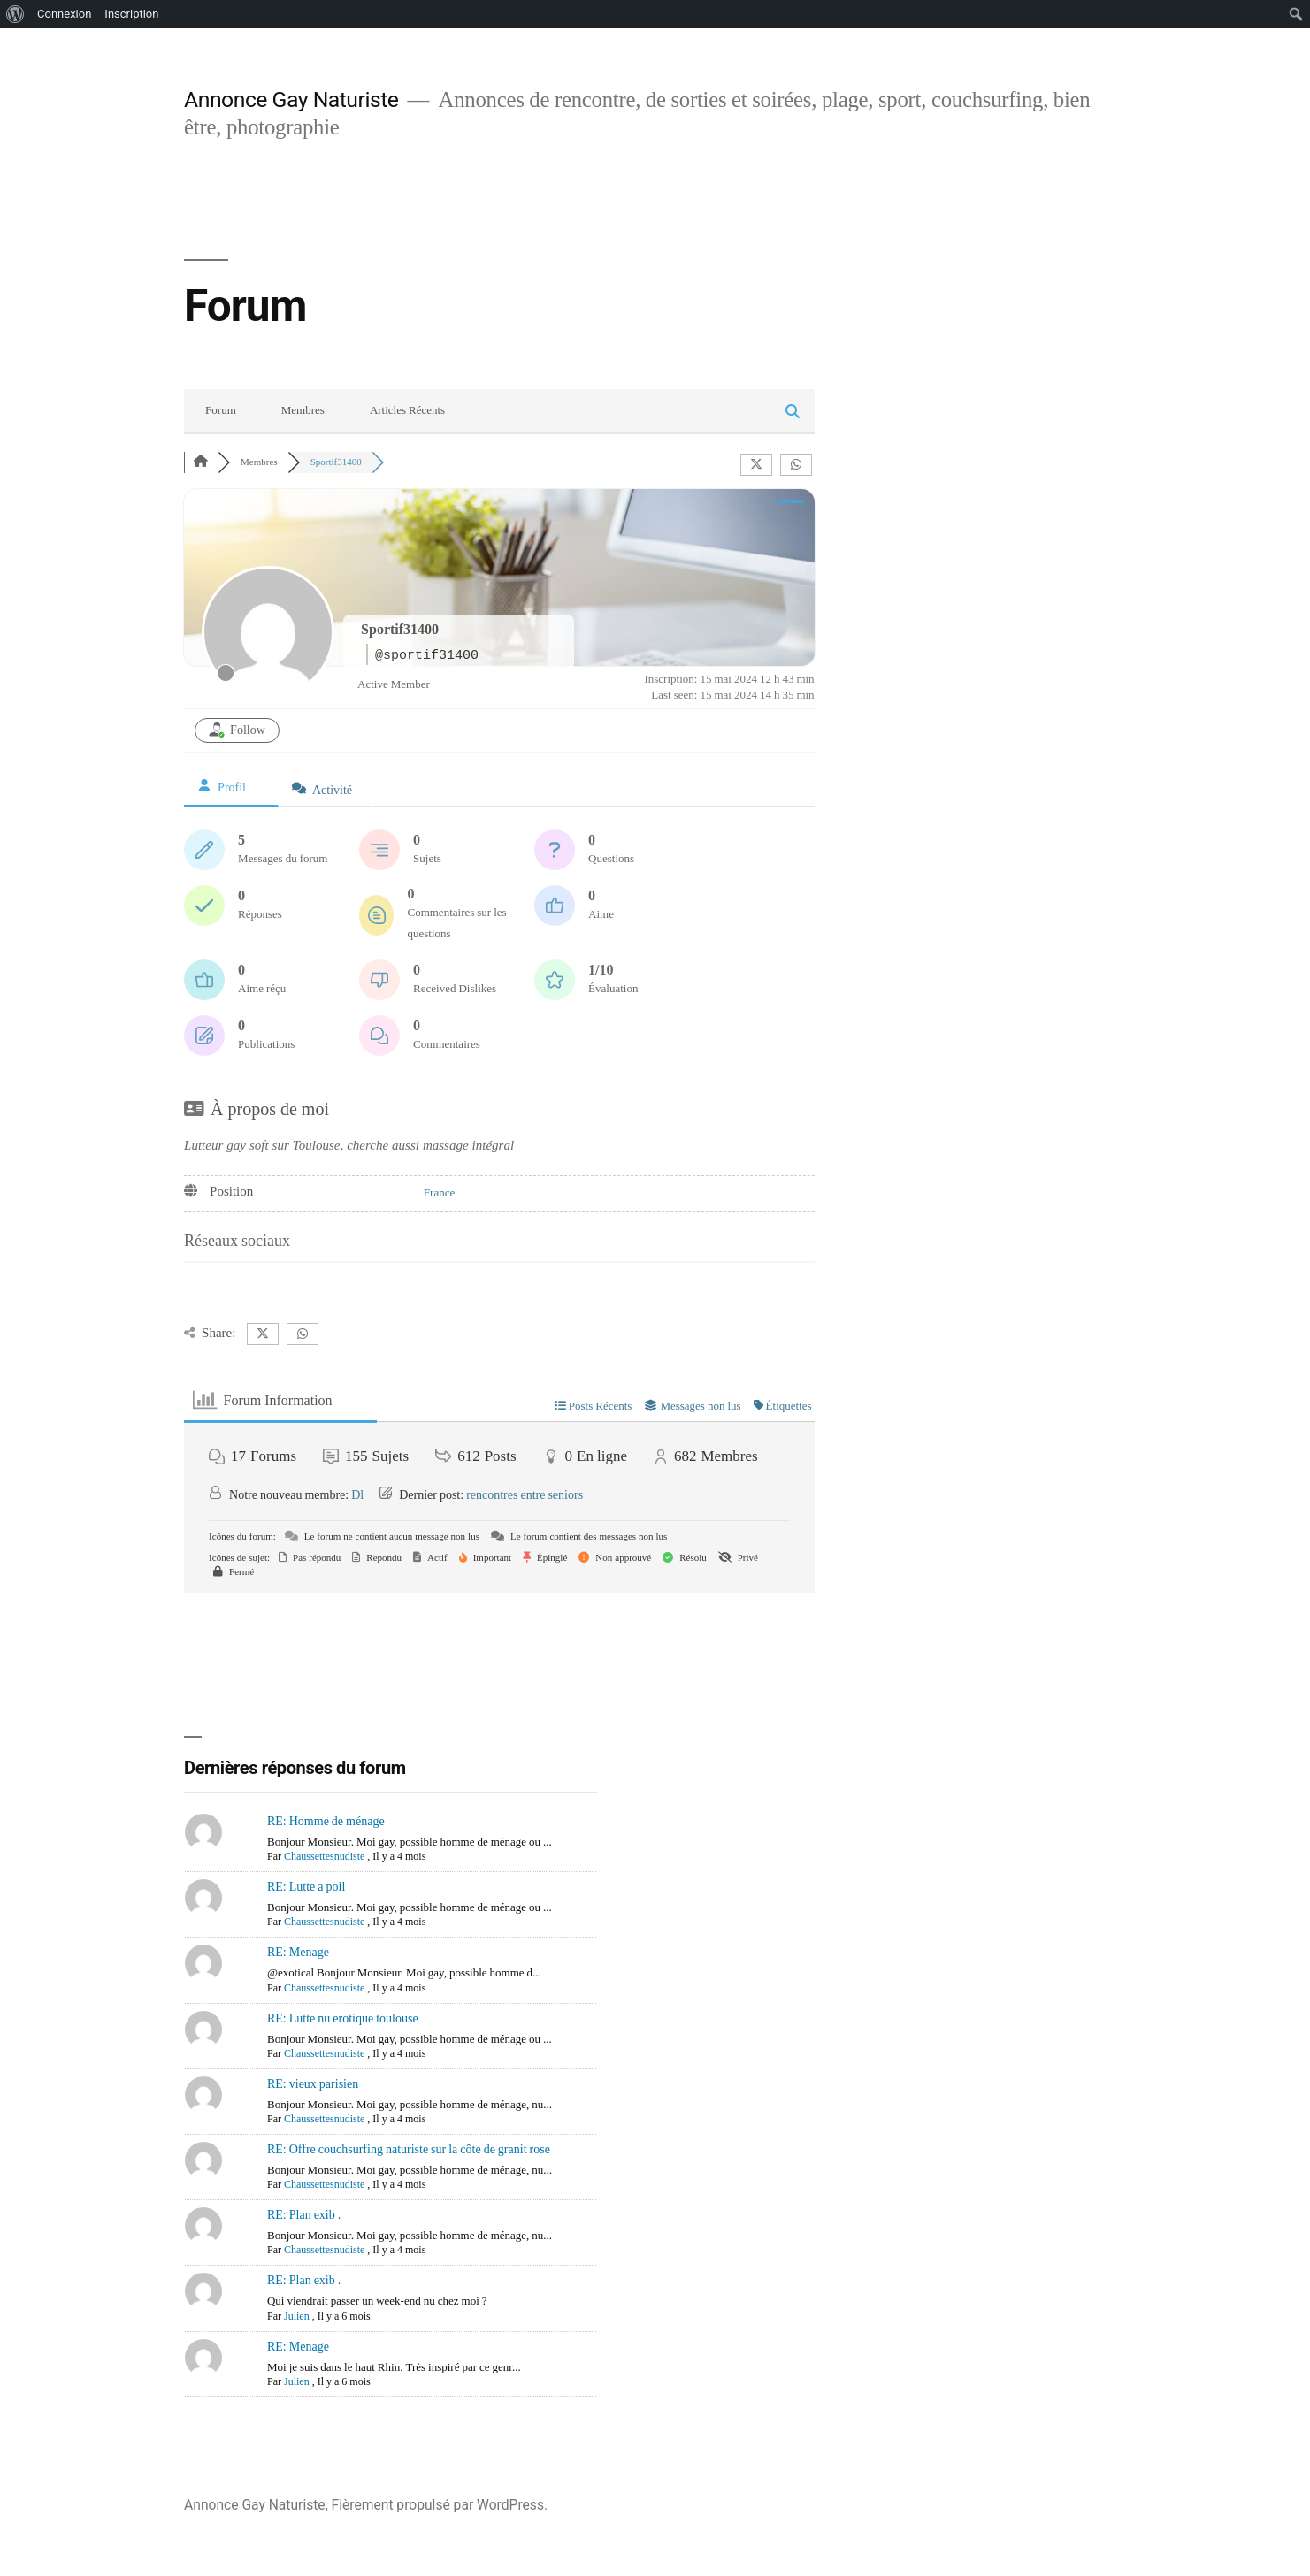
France (439, 1193)
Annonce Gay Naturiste (291, 99)
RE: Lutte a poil (306, 1886)
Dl (357, 1494)
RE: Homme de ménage (326, 1821)
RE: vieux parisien (312, 2083)
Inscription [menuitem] (131, 13)
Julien (297, 2316)
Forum (220, 410)
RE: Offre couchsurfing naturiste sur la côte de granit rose (408, 2149)
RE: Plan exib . (304, 2214)
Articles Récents (407, 410)
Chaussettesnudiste (324, 1856)
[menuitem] (15, 14)
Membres (303, 410)
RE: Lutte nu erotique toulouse (342, 2018)
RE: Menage (298, 1952)
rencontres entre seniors (524, 1494)
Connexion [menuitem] (64, 13)
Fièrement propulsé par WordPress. (440, 2504)
